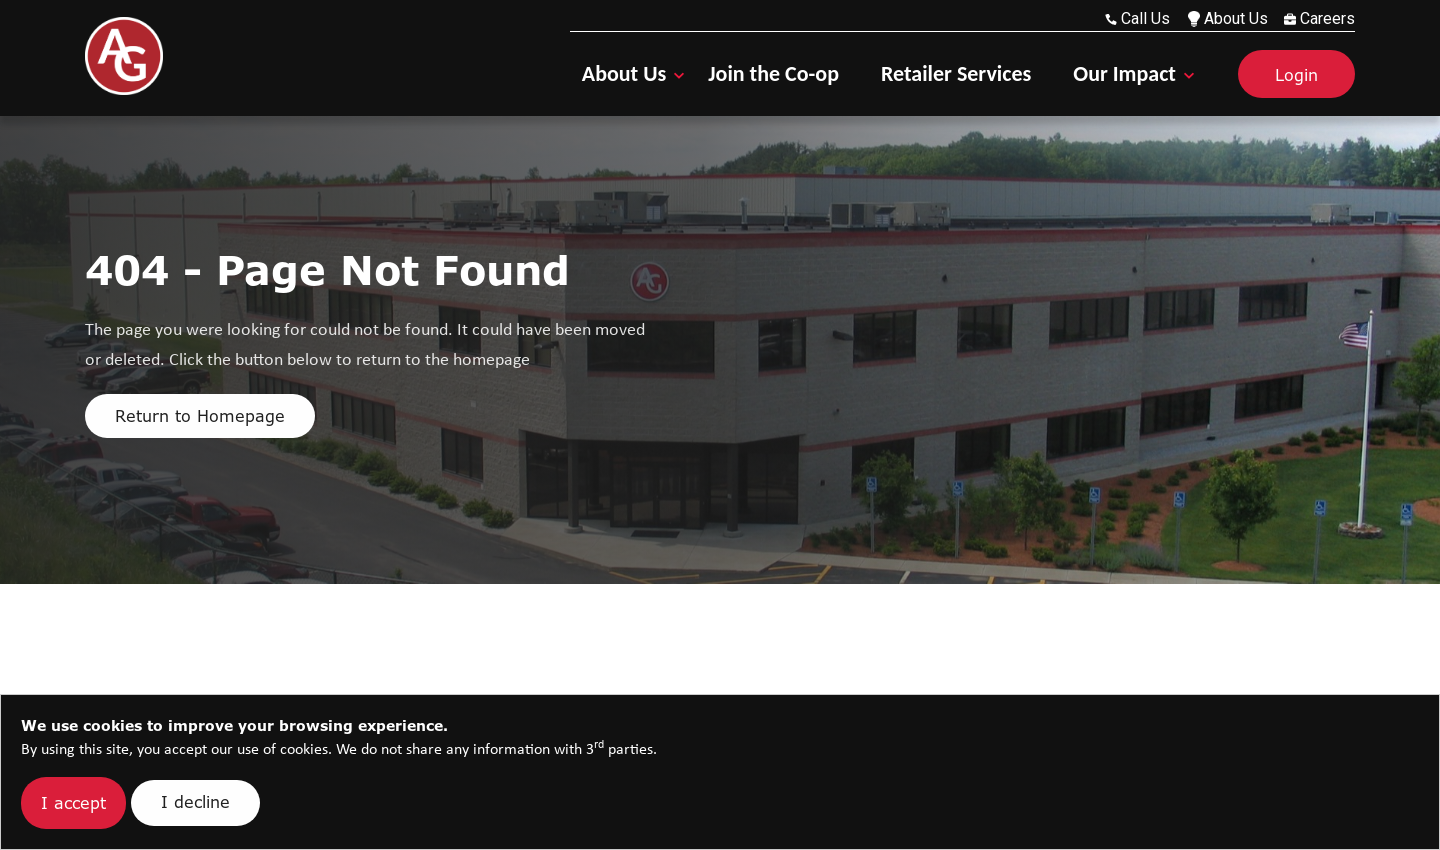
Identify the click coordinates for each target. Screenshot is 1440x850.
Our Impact (1124, 73)
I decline (195, 802)
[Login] (1280, 74)
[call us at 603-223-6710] (1141, 19)
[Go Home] (124, 56)
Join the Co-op (773, 73)
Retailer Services (956, 73)
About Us (1228, 18)
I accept (73, 803)
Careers (1319, 18)
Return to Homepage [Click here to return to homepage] (200, 416)
